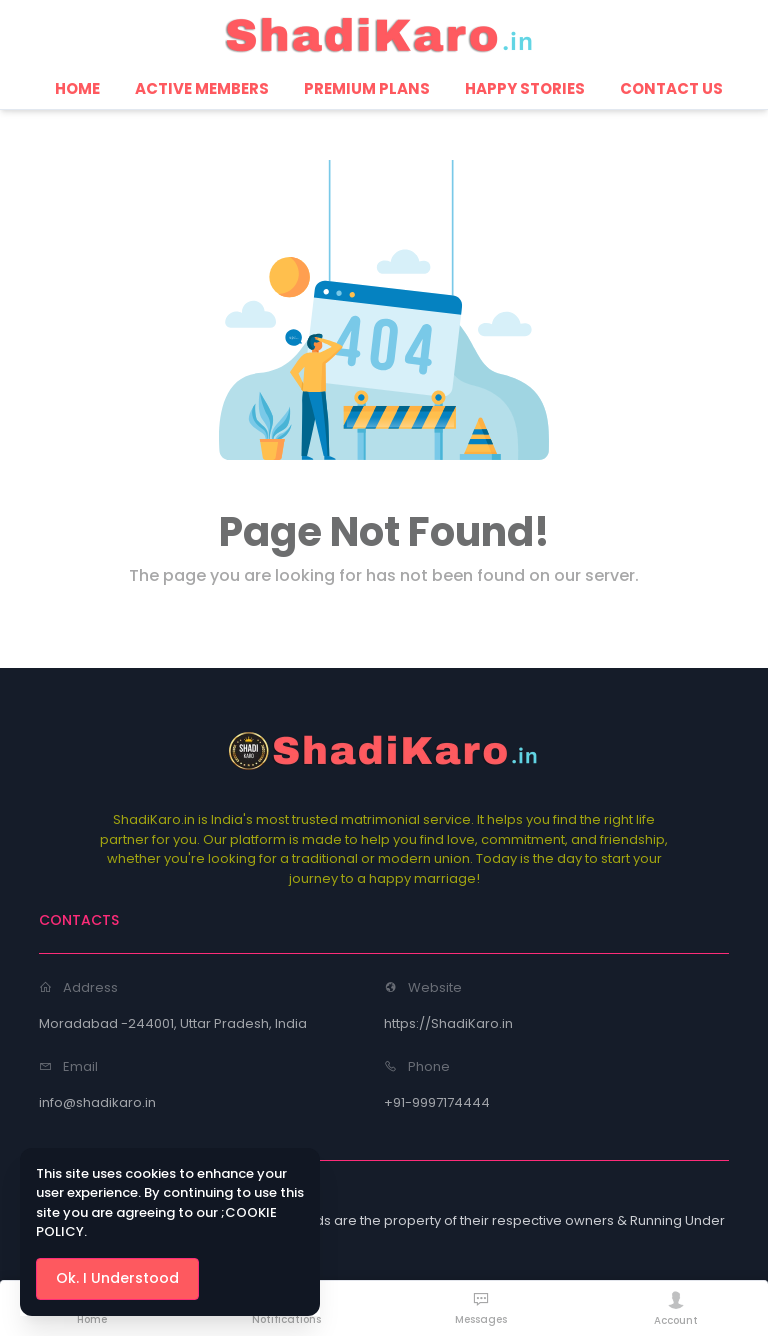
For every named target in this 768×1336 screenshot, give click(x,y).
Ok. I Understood (117, 1278)
